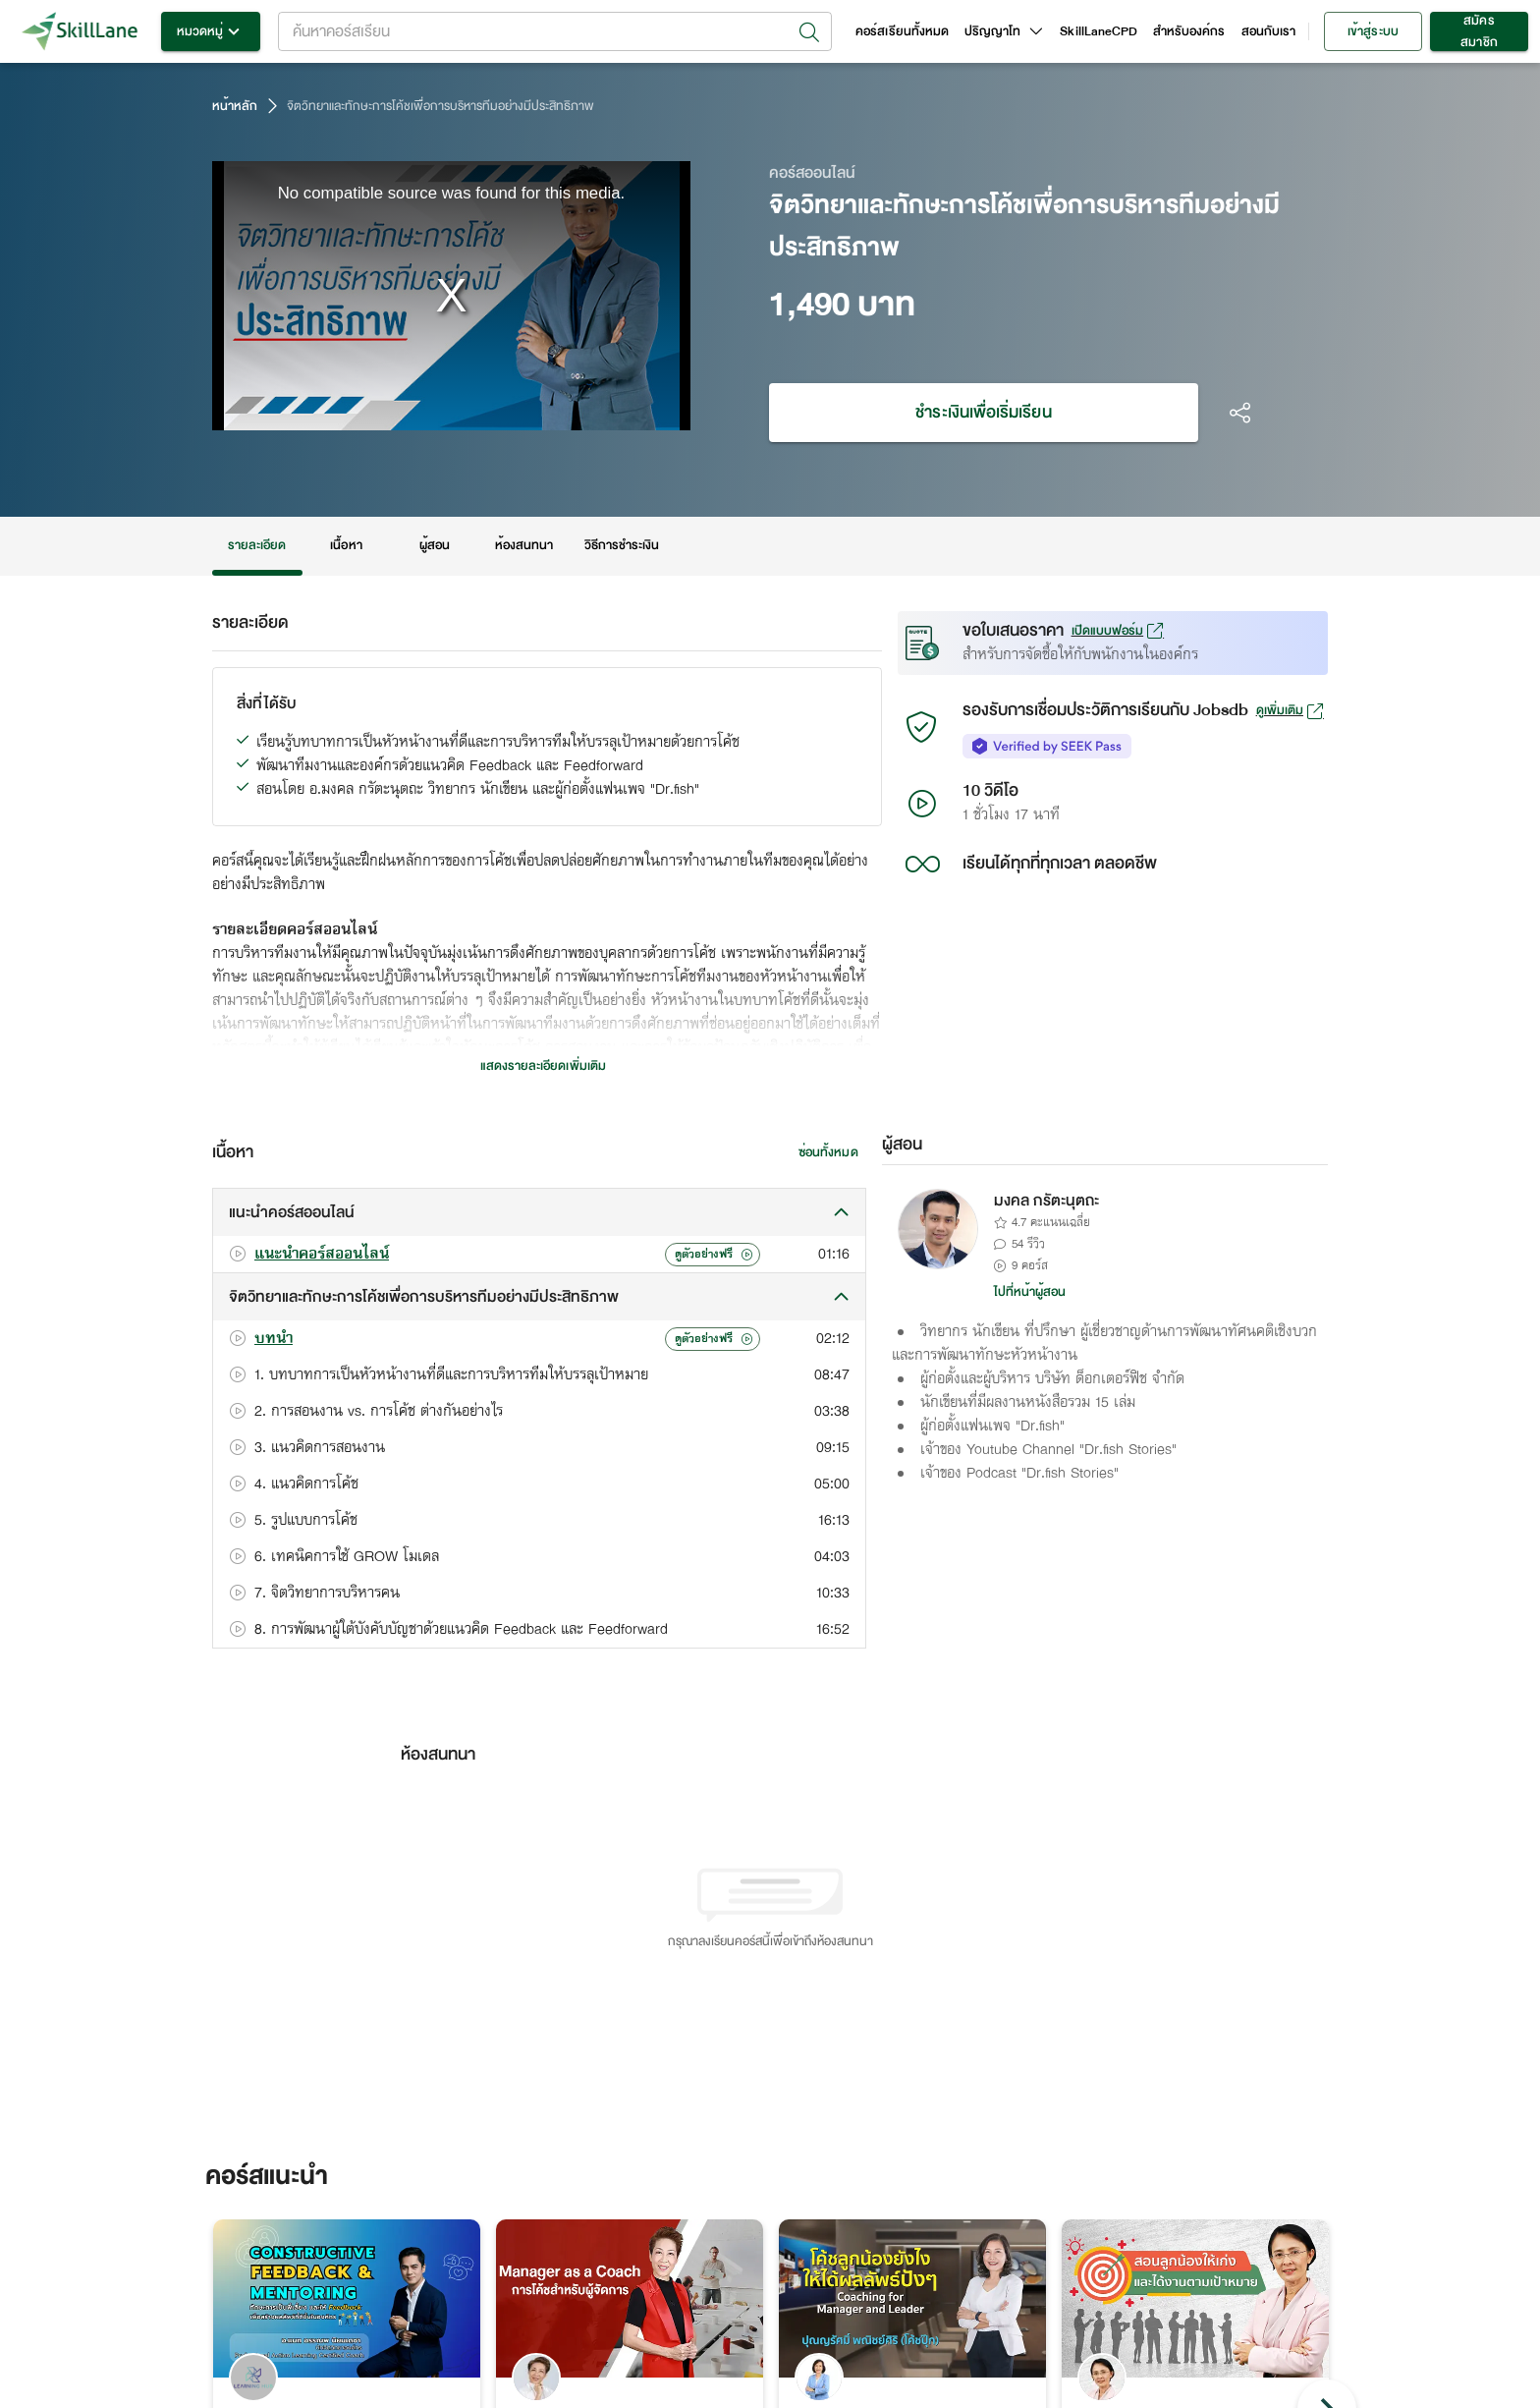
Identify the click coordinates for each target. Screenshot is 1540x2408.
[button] (539, 1212)
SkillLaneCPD (1098, 31)
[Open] (809, 32)
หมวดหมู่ (210, 31)
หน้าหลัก (234, 106)
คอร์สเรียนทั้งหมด (902, 31)
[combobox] (555, 31)
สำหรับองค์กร (1189, 31)
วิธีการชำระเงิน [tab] (622, 546)
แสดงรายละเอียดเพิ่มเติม (543, 1066)
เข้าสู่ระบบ (1373, 31)
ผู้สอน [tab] (435, 546)
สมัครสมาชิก (1479, 31)
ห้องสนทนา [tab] (524, 546)
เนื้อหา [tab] (346, 546)
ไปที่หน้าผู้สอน (1030, 1292)
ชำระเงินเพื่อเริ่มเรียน (983, 412)
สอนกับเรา (1268, 31)
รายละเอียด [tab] (257, 546)
